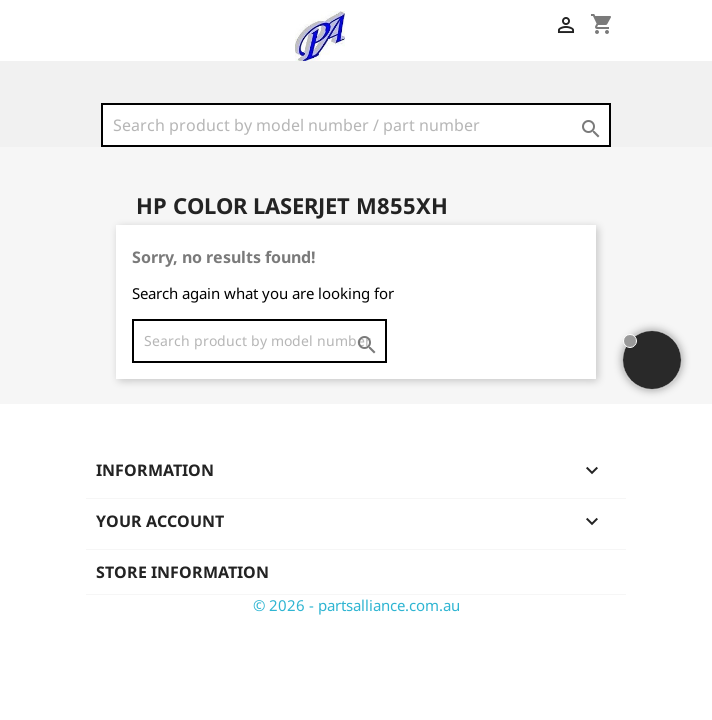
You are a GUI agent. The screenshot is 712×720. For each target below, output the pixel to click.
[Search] (356, 125)
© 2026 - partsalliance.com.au (356, 605)
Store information (182, 572)
